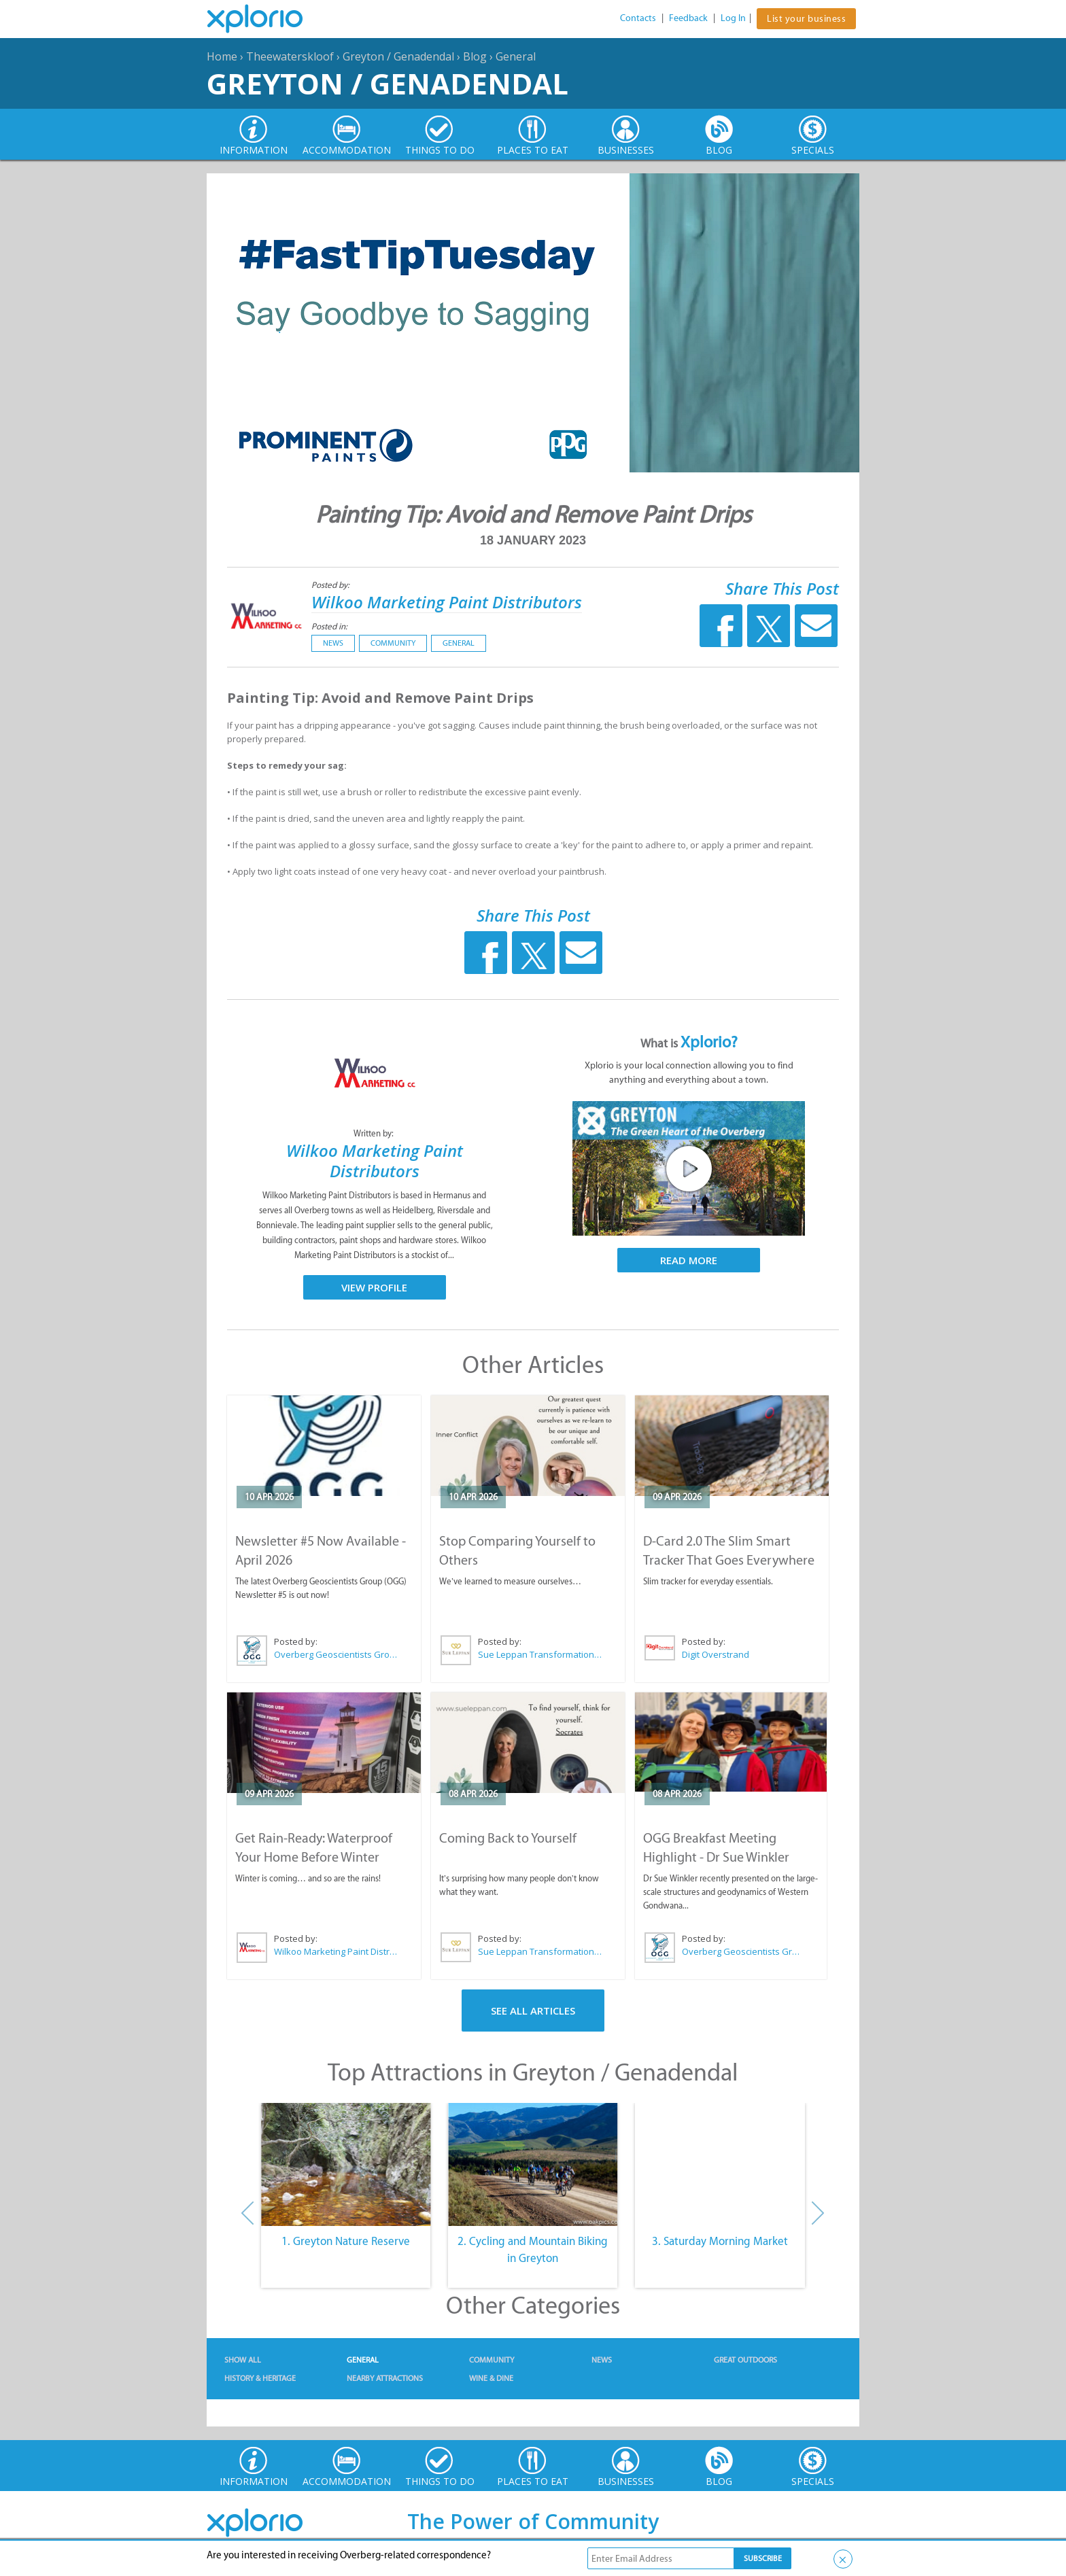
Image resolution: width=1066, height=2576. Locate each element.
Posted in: (329, 626)
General (516, 56)
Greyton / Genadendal (398, 56)
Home (222, 56)
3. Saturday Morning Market (720, 2241)
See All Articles (533, 2010)
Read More (688, 1260)
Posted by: (331, 585)
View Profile (374, 1287)
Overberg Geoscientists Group (336, 1654)
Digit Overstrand (715, 1654)
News (333, 643)
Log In (733, 18)
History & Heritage (260, 2378)
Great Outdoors (745, 2360)
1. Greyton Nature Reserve (345, 2241)
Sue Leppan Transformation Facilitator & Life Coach (540, 1654)
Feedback (688, 18)
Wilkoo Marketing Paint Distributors (446, 602)
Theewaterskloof (290, 56)
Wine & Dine (491, 2378)
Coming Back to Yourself (508, 1838)
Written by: (375, 1133)
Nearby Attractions (385, 2378)
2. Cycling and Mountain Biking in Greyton (533, 2249)
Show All (242, 2360)
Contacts (638, 18)
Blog (475, 56)
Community (393, 643)
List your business (806, 18)
